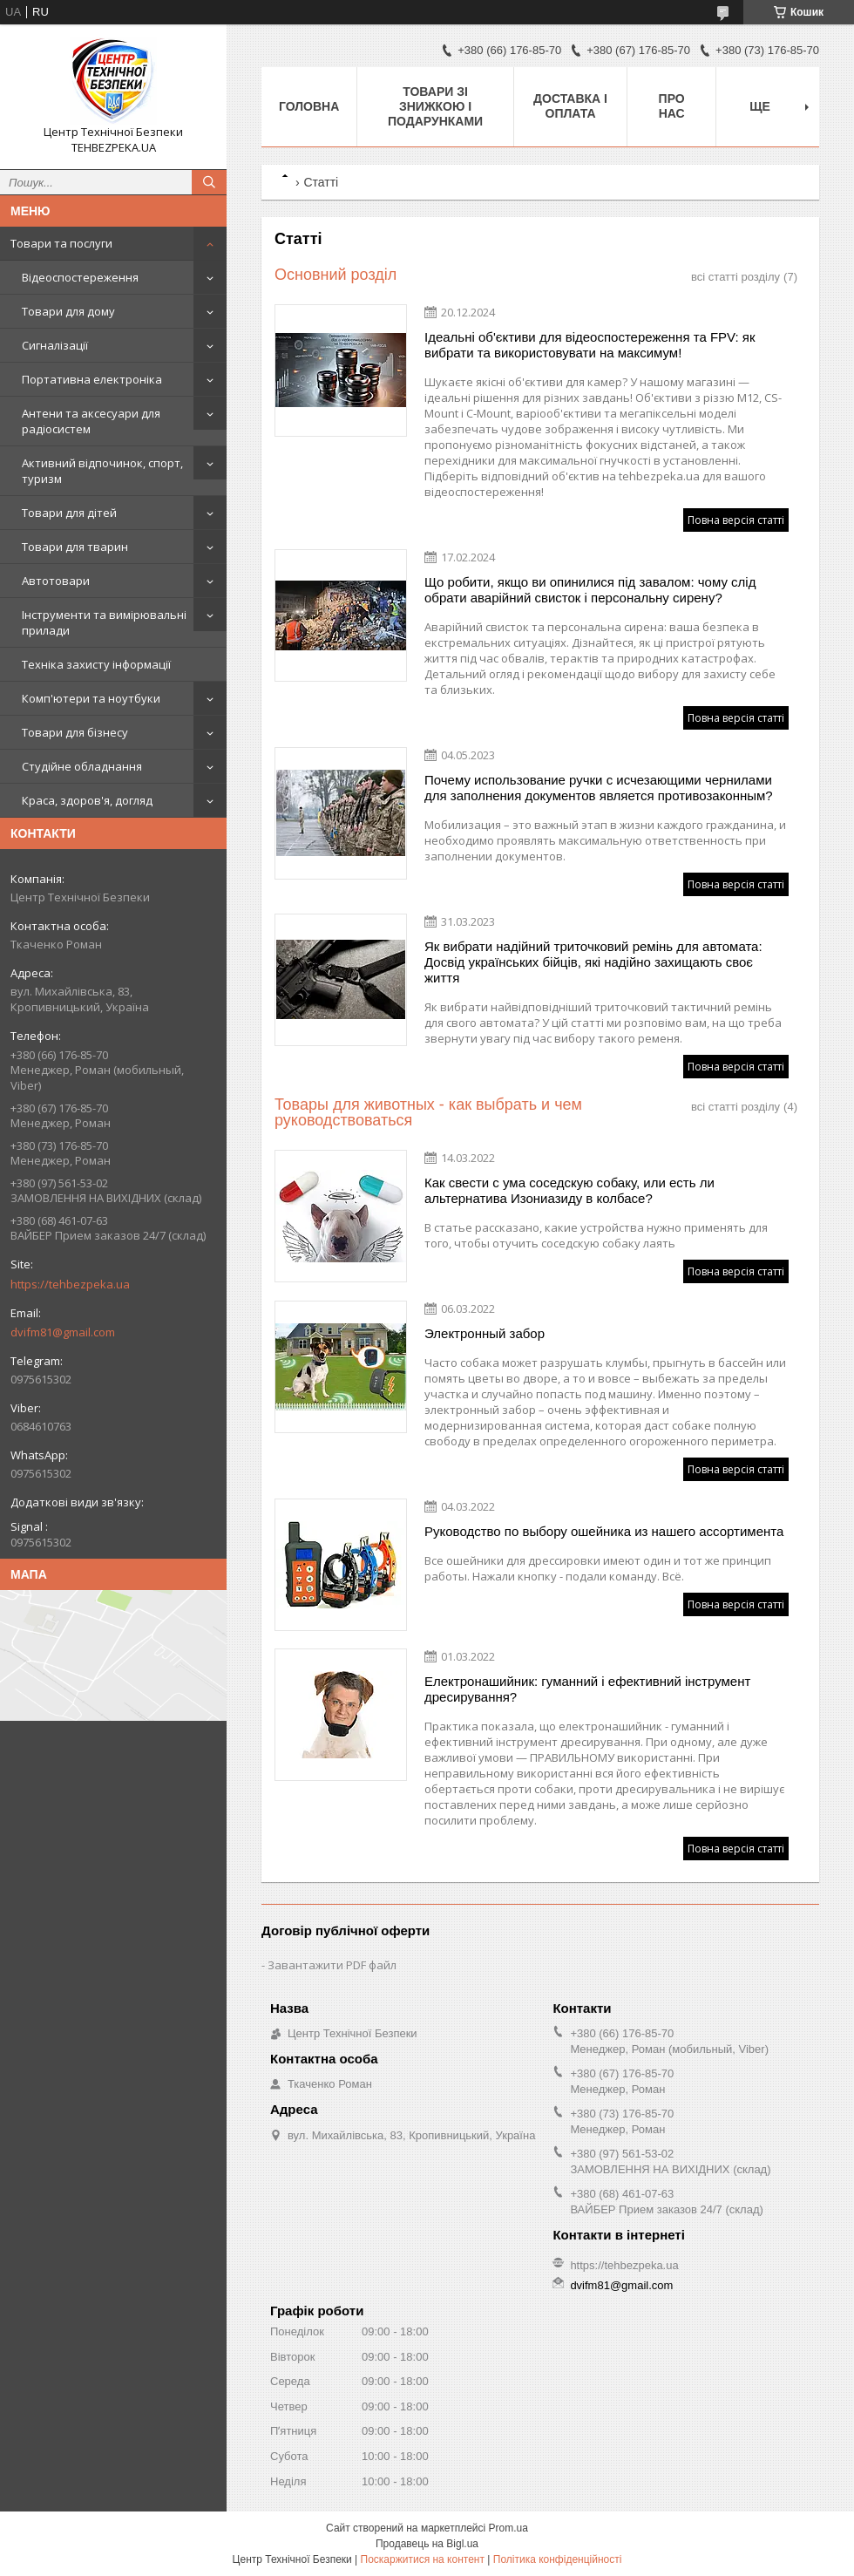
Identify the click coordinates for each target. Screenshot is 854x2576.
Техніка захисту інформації (96, 664)
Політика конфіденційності (557, 2559)
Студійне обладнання (82, 766)
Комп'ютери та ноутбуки (91, 698)
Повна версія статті (736, 520)
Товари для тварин (75, 546)
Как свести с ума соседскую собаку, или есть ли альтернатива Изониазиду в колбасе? (569, 1190)
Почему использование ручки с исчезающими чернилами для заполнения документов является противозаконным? (598, 787)
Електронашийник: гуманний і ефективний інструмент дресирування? (587, 1689)
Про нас (672, 106)
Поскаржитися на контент (423, 2559)
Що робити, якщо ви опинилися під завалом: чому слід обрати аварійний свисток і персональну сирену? (590, 589)
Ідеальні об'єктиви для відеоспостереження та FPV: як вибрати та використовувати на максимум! (590, 345)
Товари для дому (68, 311)
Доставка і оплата (570, 106)
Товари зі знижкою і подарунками (435, 106)
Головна (309, 106)
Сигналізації (55, 345)
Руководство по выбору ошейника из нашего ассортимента (603, 1531)
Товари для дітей (69, 512)
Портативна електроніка (92, 379)
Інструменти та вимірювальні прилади (104, 622)
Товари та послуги (61, 243)
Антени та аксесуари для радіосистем (91, 421)
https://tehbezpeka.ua (70, 1284)
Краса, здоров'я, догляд (87, 800)
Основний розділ (335, 274)
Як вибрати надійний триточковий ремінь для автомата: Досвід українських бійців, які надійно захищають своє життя (593, 962)
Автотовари (56, 580)
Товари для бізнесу (75, 732)
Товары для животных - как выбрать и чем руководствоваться (428, 1112)
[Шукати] (209, 182)
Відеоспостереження (80, 277)
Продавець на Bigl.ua (427, 2544)
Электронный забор (484, 1333)
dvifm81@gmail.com (62, 1332)
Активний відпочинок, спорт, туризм (102, 470)
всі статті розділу (735, 276)
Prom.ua (508, 2528)
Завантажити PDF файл (332, 1965)
